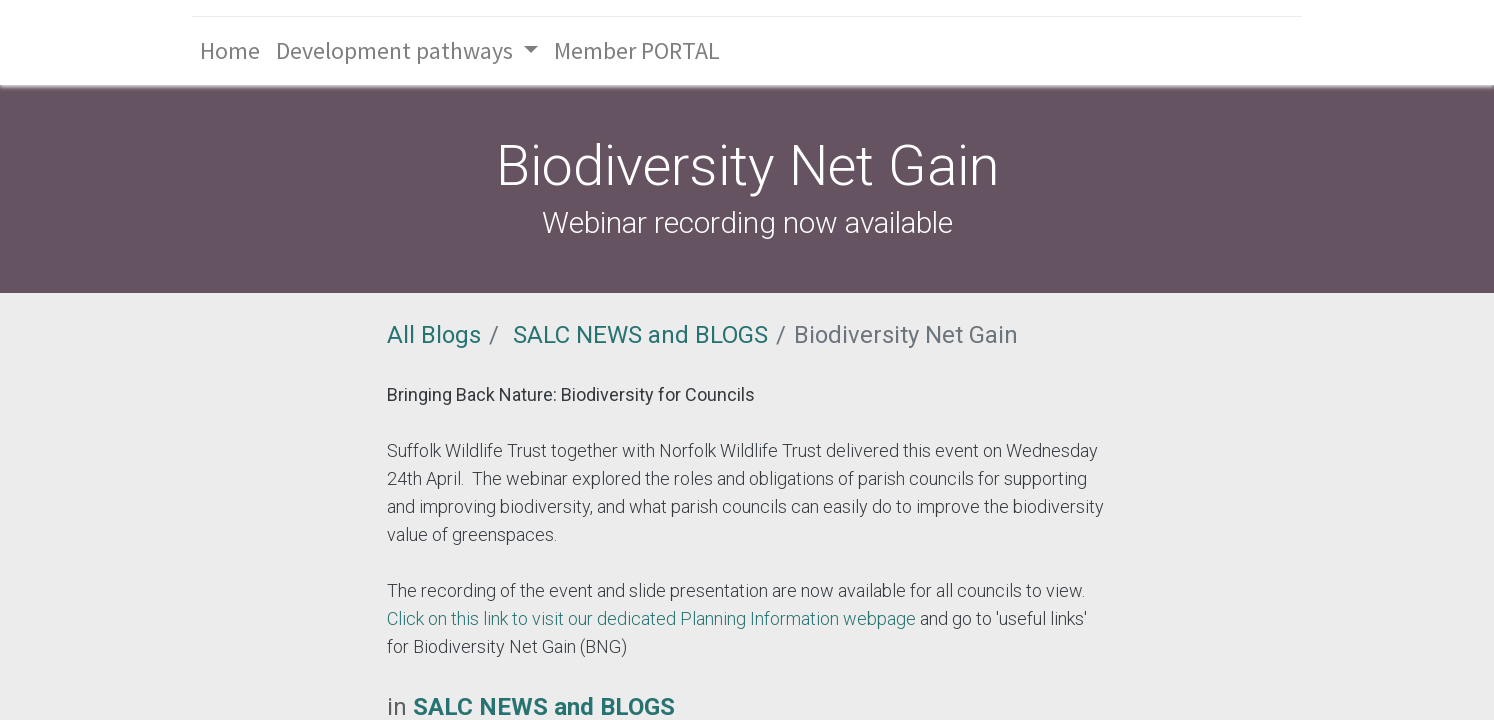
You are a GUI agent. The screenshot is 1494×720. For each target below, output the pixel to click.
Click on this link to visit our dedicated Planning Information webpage (651, 618)
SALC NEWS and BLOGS (640, 335)
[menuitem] (230, 51)
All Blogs (434, 335)
